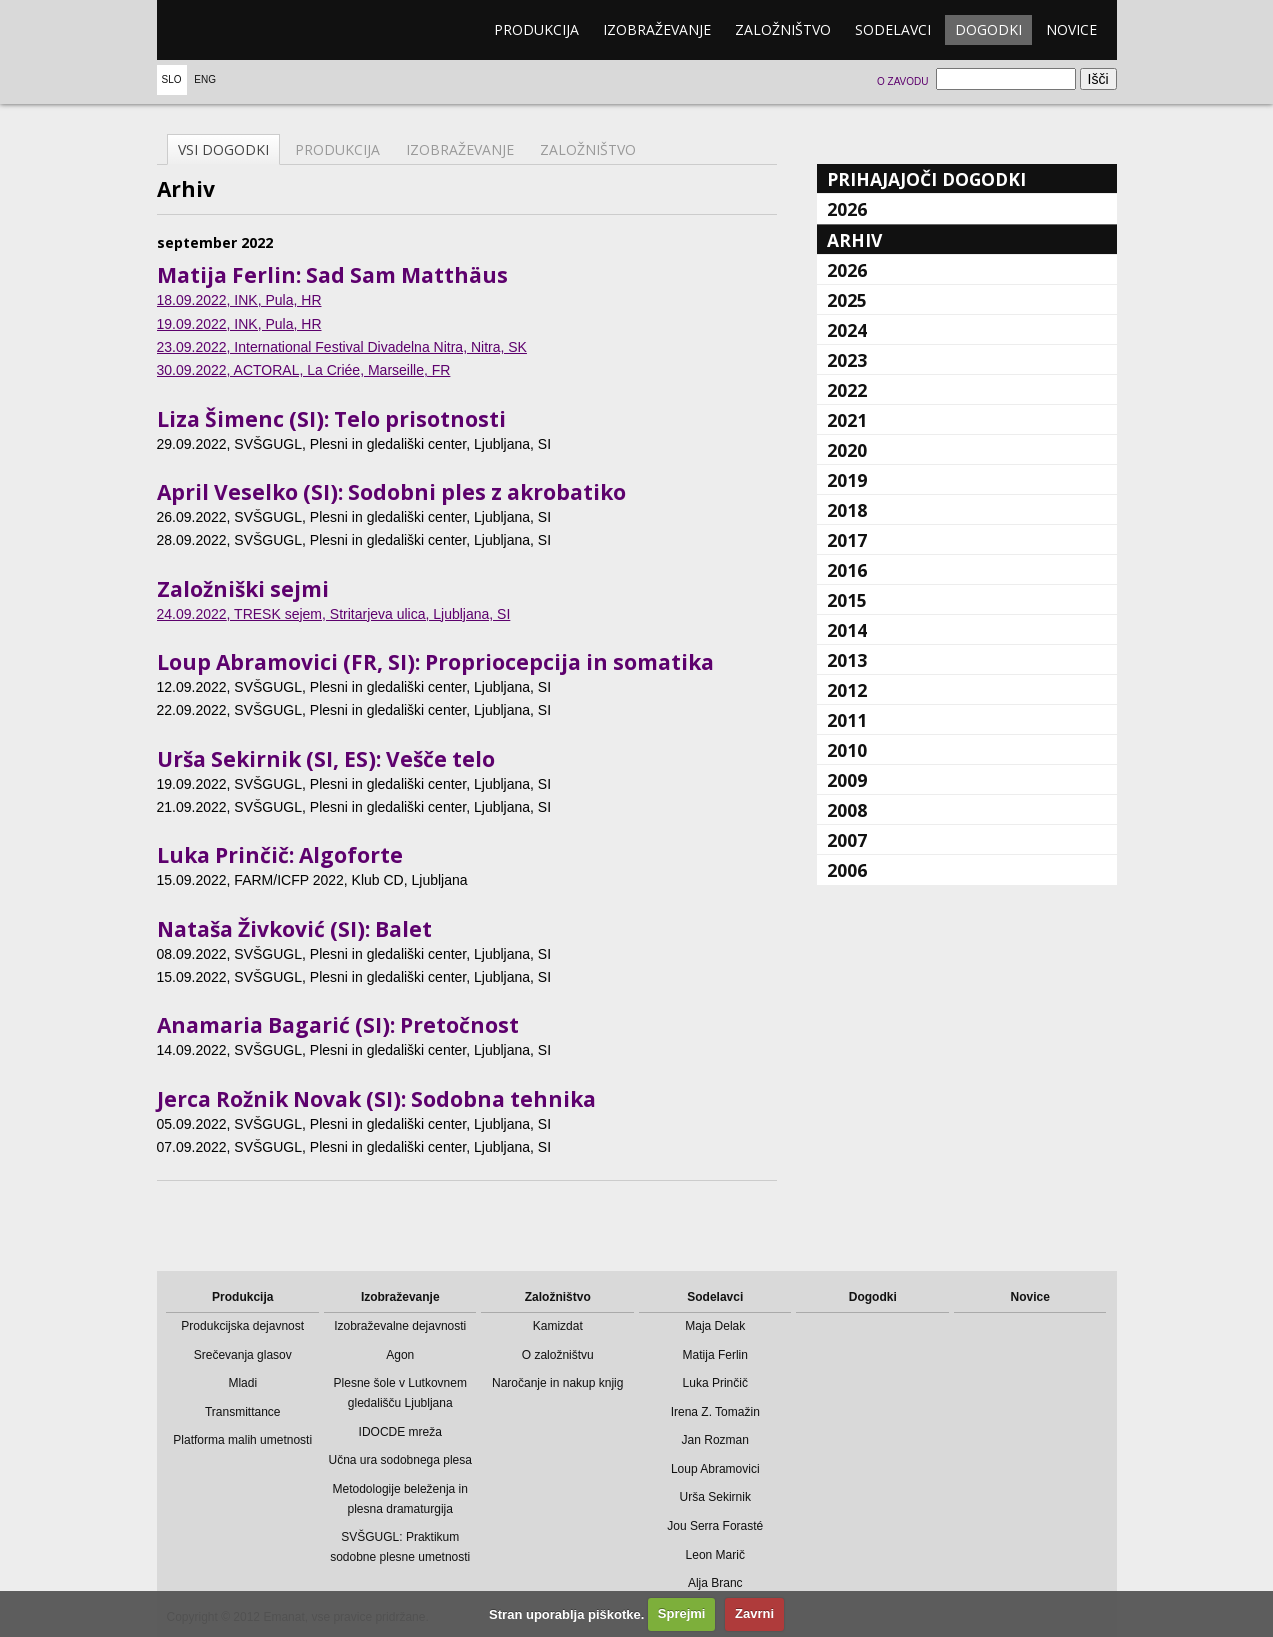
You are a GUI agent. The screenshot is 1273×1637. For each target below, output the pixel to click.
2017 (847, 540)
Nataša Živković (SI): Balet (294, 929)
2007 (847, 840)
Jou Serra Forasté (715, 1526)
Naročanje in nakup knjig (557, 1383)
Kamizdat (558, 1326)
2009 (847, 780)
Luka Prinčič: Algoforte (280, 855)
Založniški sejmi (243, 589)
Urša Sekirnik (715, 1497)
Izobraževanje (657, 29)
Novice (1071, 29)
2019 (847, 480)
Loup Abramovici (715, 1469)
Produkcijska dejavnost (242, 1326)
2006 (847, 870)
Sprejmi (682, 1613)
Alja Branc (715, 1583)
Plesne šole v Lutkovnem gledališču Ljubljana (400, 1393)
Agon (400, 1355)
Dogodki (988, 29)
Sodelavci (893, 29)
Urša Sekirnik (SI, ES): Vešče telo (326, 759)
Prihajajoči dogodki (926, 179)
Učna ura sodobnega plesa (400, 1460)
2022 (847, 390)
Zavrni (754, 1613)
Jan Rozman (715, 1440)
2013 (847, 660)
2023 (847, 360)
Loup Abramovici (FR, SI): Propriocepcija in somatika (435, 662)
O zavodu (902, 81)
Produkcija (536, 29)
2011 (847, 720)
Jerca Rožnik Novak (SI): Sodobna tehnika (376, 1099)
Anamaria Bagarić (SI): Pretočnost (338, 1025)
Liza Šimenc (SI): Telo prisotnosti (331, 419)
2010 (847, 750)
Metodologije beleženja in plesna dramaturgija (400, 1499)
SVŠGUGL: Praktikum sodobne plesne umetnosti (400, 1547)
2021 (847, 420)
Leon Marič (715, 1555)
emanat (252, 30)
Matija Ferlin (715, 1355)
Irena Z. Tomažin (715, 1412)
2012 (847, 690)
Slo (172, 79)
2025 (847, 300)
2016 (847, 570)
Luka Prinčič (715, 1383)
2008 (847, 810)
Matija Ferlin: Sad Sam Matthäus (332, 275)
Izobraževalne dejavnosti (400, 1326)
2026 (847, 209)
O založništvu (558, 1355)
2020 (847, 450)
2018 (847, 510)
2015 (847, 600)
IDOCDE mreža (400, 1432)
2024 (847, 330)
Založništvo (783, 29)
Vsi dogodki (223, 149)
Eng (205, 79)
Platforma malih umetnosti (242, 1440)
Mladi (242, 1383)
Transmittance (243, 1412)
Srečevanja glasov (243, 1355)
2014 (847, 630)
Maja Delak (715, 1326)
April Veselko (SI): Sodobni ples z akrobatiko (391, 492)
